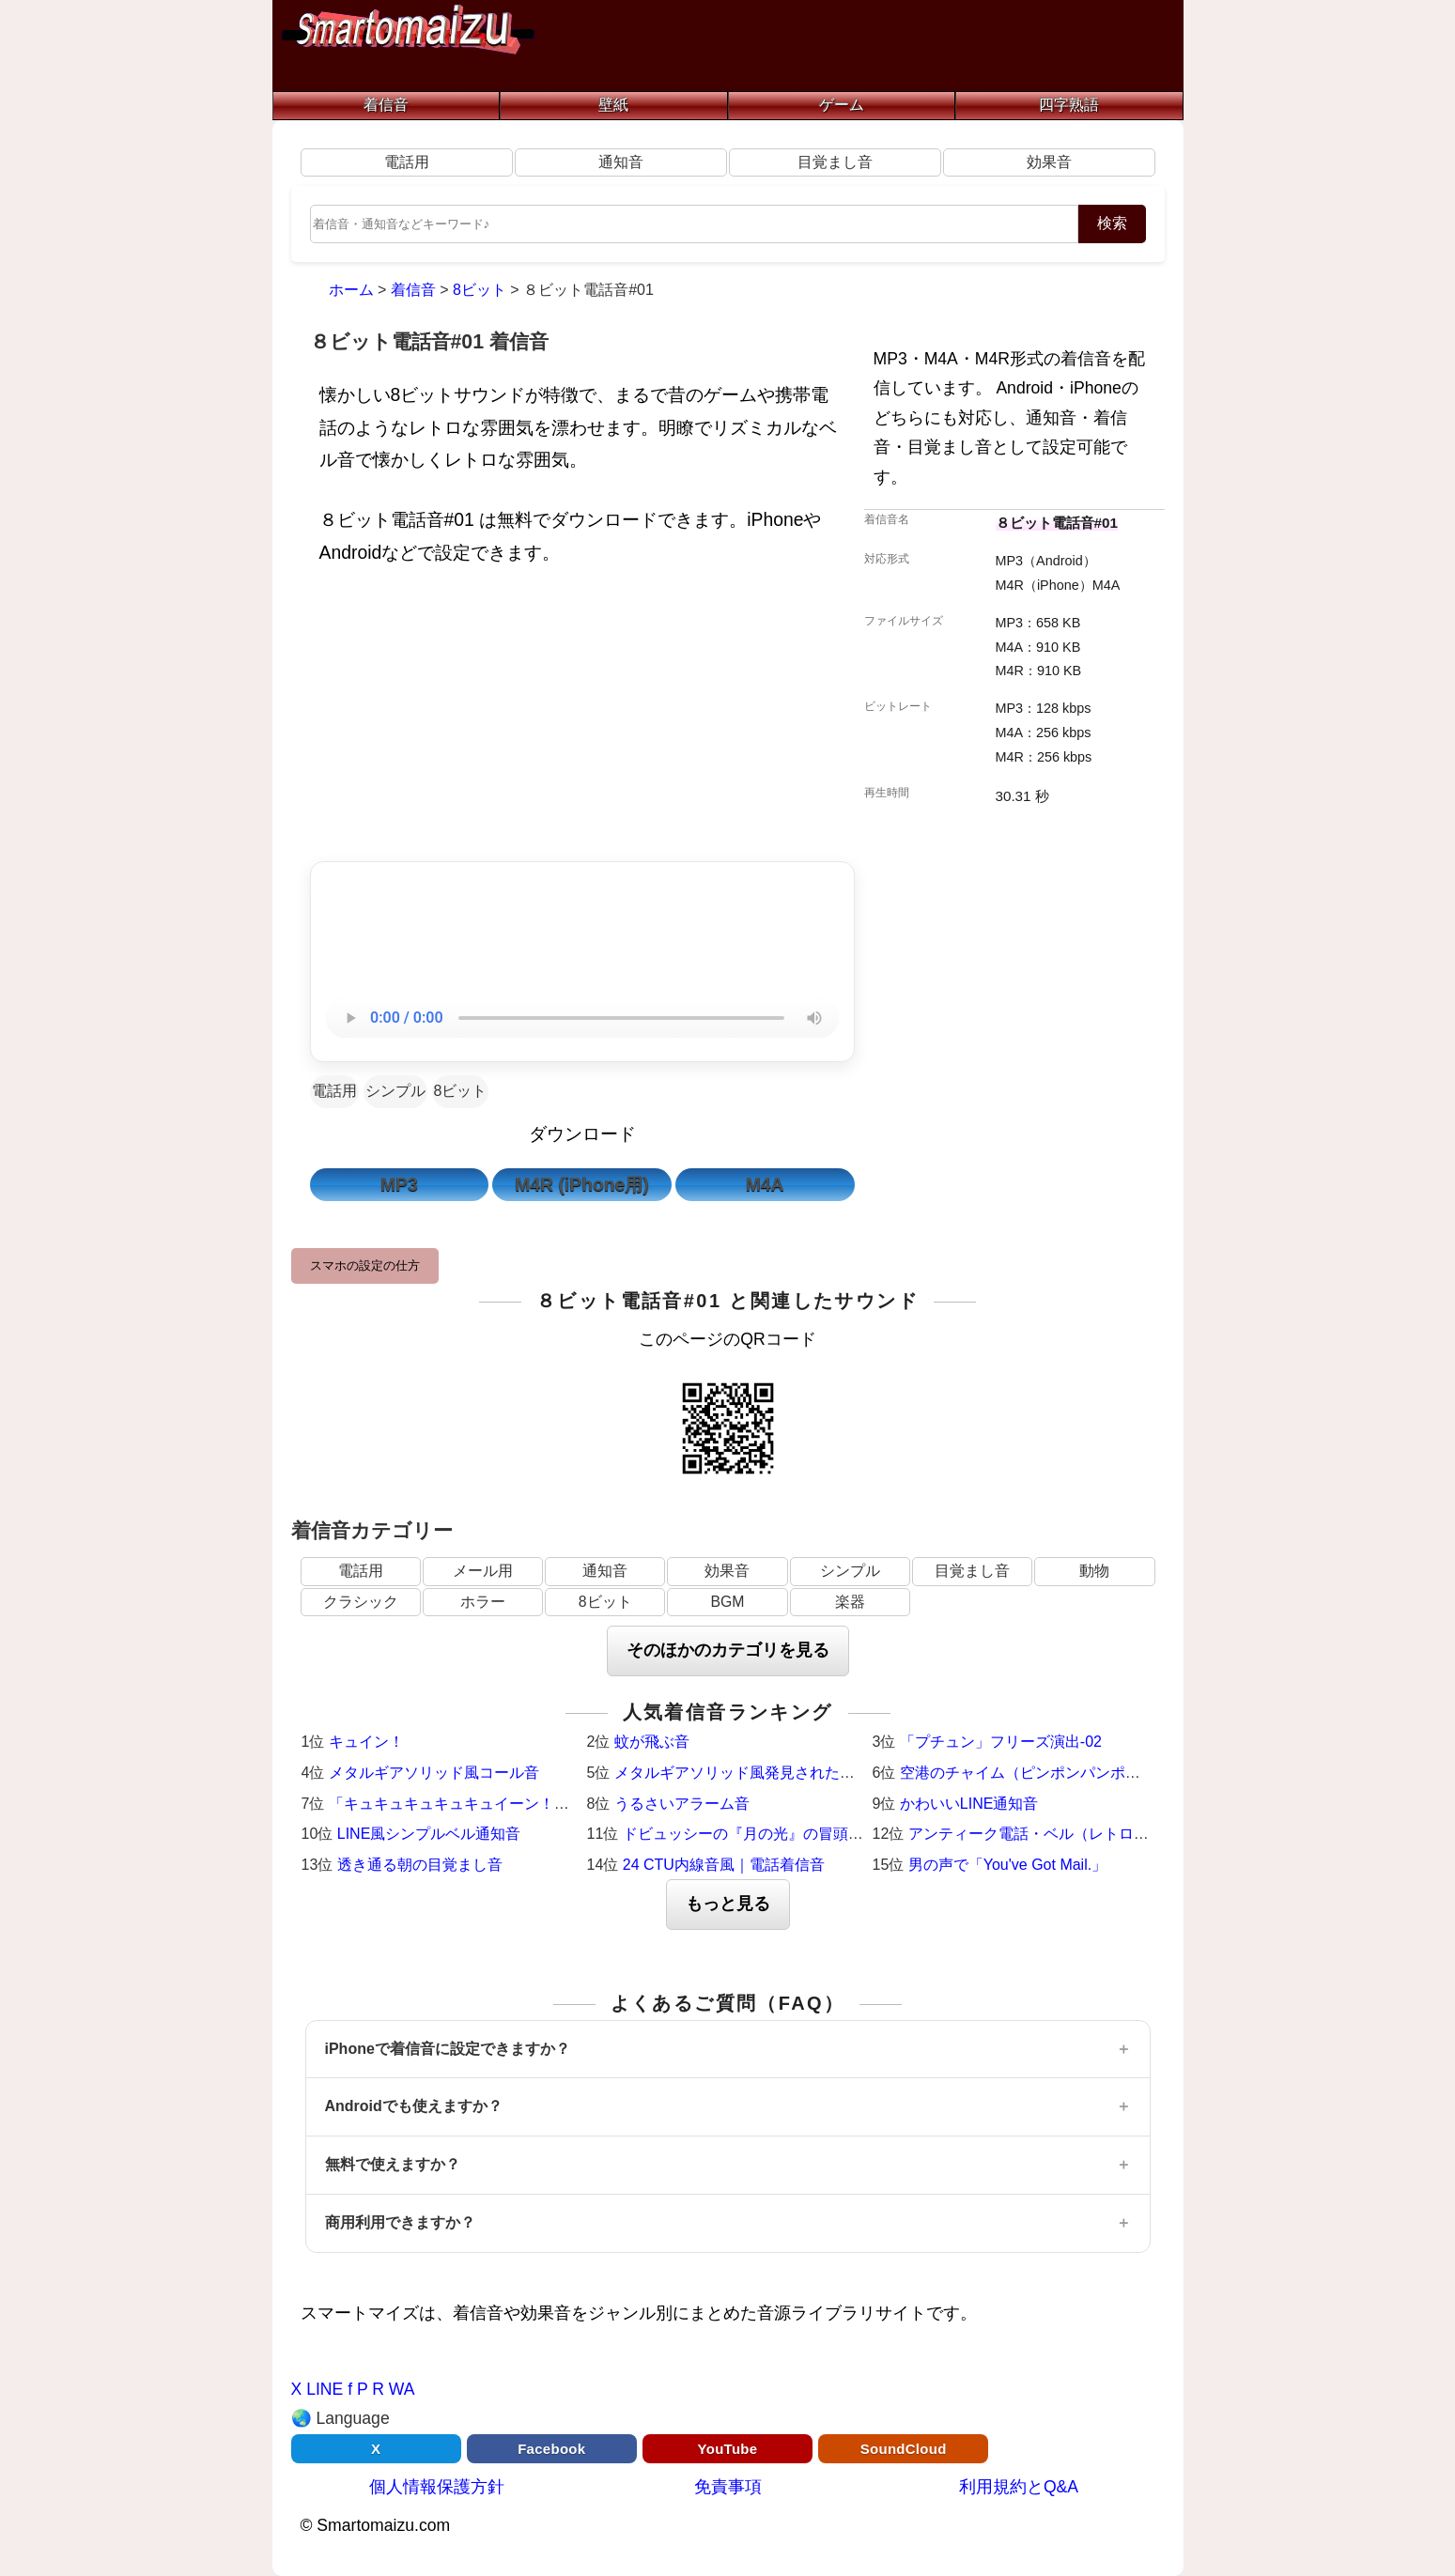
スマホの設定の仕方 (365, 1265)
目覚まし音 (835, 162)
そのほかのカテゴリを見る (728, 1650)
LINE (324, 2389)
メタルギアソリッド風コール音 (434, 1773)
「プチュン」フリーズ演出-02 (1001, 1742)
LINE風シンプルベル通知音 (429, 1834)
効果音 (1049, 162)
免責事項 (728, 2486)
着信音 (386, 105)
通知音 (620, 162)
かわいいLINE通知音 (969, 1804)
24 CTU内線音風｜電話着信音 (724, 1865)
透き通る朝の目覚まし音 (420, 1865)
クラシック (360, 1602)
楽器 (850, 1602)
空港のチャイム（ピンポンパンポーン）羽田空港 (1065, 1773)
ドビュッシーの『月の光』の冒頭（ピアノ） (773, 1834)
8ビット (461, 1091)
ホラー (482, 1602)
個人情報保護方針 (436, 2486)
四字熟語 (1069, 105)
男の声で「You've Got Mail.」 (1007, 1865)
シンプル (395, 1091)
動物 (1094, 1571)
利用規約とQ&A (1018, 2486)
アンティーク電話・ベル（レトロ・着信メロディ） (1081, 1834)
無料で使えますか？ (392, 2164)
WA (402, 2389)
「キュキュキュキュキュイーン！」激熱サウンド (494, 1804)
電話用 (406, 162)
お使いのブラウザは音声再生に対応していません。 (582, 1018)
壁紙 (613, 105)
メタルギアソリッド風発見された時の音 (749, 1773)
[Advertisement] (582, 718)
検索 (1112, 223)
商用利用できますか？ (400, 2222)
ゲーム (841, 105)
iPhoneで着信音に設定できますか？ (447, 2049)
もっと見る (728, 1903)
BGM (727, 1602)
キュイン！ (366, 1742)
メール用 (483, 1571)
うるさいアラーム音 (682, 1804)
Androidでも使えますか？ (414, 2106)
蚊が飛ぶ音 (651, 1742)
